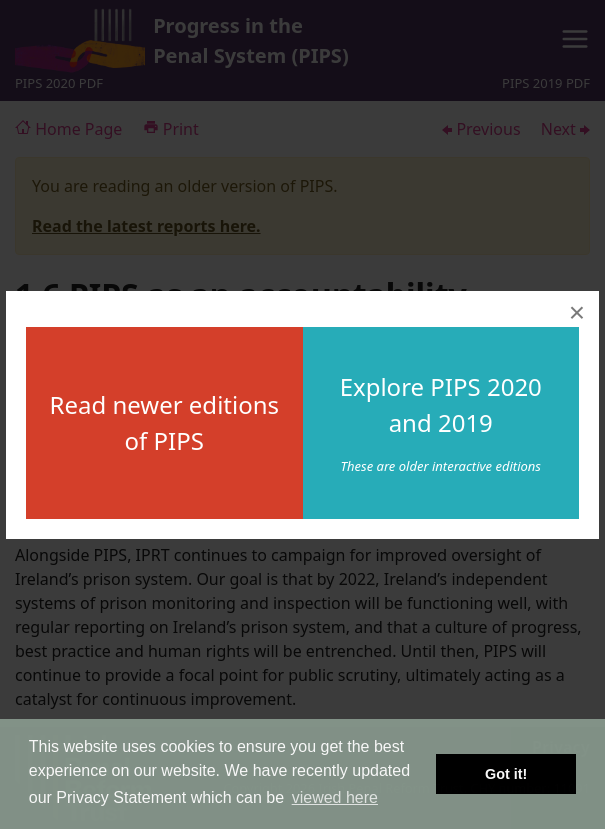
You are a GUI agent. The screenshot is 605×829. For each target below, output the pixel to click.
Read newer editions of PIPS (164, 422)
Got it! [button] (506, 774)
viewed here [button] (335, 797)
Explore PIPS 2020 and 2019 (441, 404)
